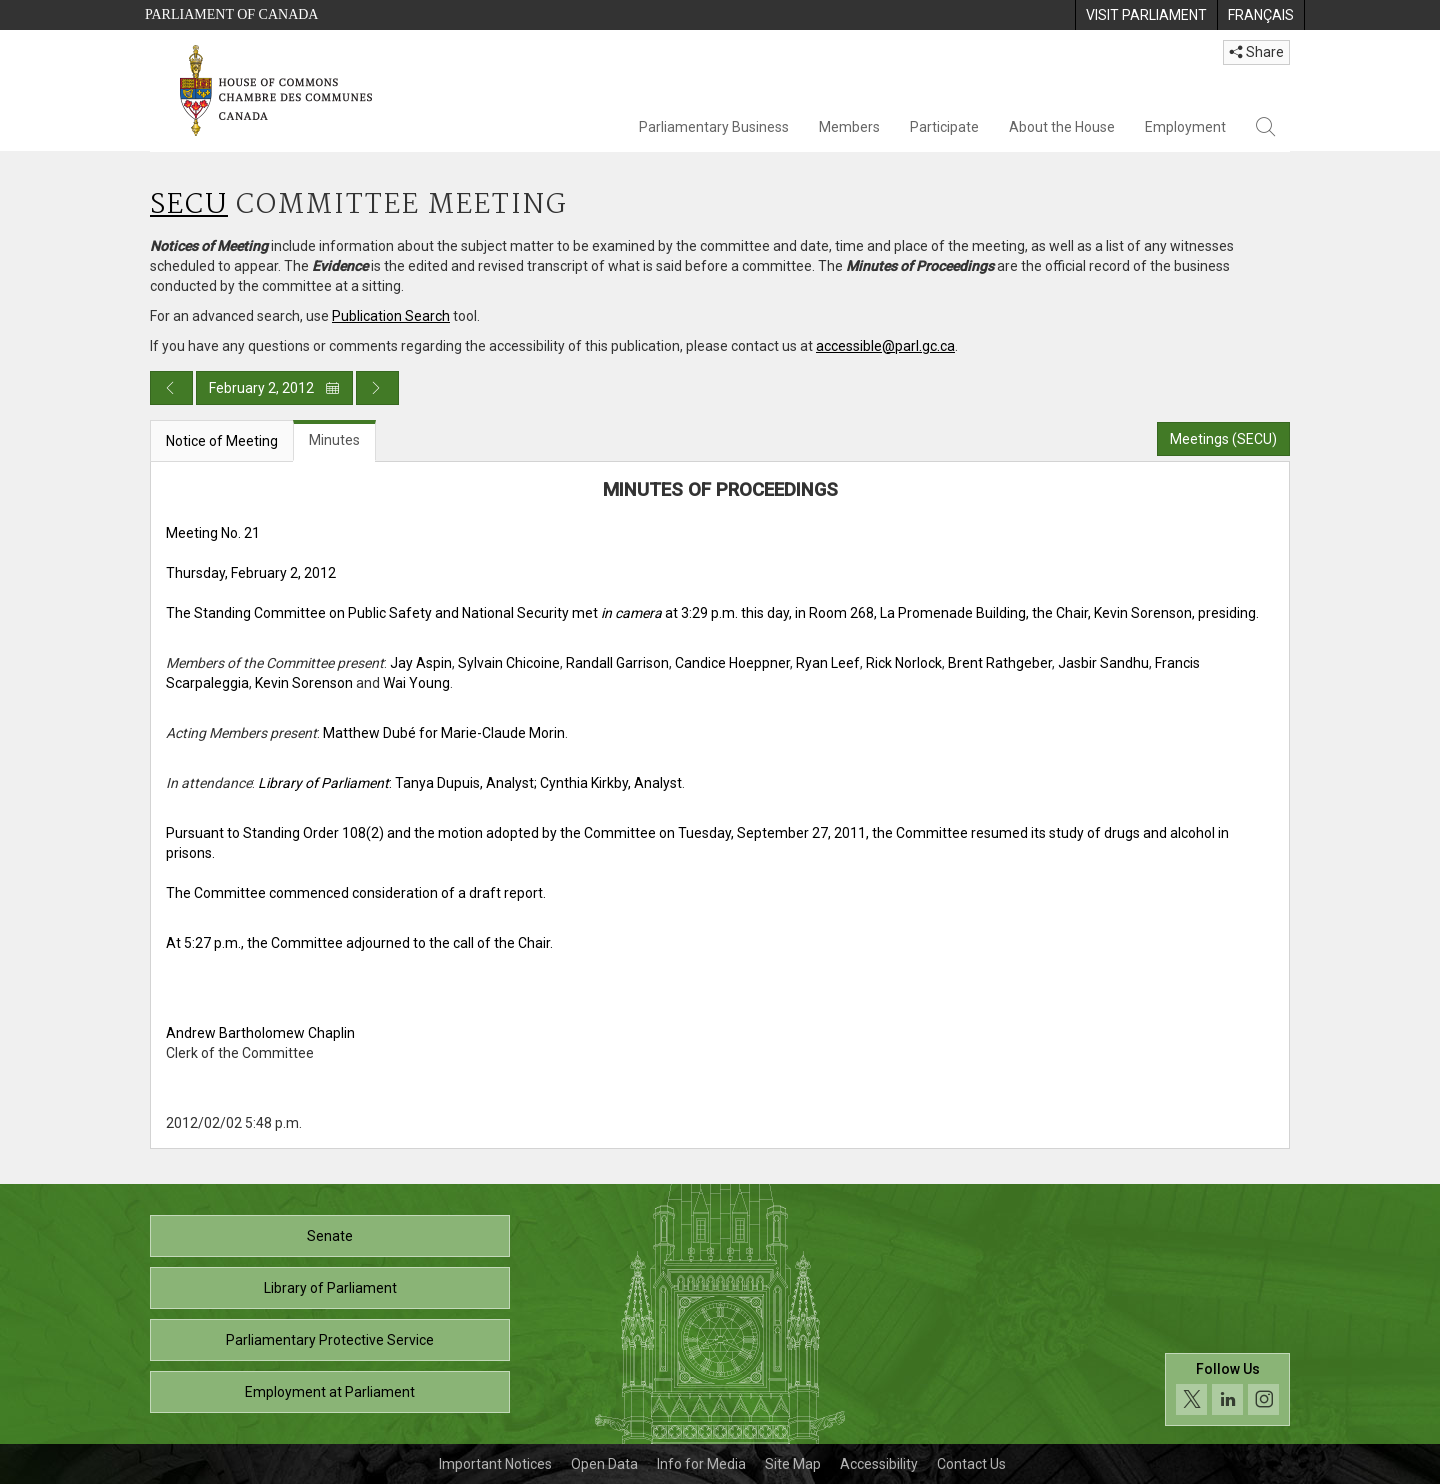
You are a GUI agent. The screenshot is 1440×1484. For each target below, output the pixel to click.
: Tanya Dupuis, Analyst (396, 783)
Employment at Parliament (330, 1392)
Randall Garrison (617, 663)
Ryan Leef (828, 663)
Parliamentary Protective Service (330, 1340)
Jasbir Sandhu (1103, 663)
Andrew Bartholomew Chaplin (260, 1033)
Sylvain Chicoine (509, 663)
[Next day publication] (377, 388)
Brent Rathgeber (1000, 663)
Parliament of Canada (231, 14)
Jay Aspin (421, 663)
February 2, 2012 (274, 388)
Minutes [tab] (334, 440)
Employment (1185, 127)
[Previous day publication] (171, 388)
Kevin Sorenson (304, 683)
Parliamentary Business (714, 127)
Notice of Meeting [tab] (222, 441)
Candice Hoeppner (732, 663)
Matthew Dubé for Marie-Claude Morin (444, 733)
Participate (944, 127)
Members (849, 127)
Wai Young (416, 683)
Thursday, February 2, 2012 (251, 573)
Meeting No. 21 (213, 533)
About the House (1062, 127)
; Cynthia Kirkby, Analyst (608, 783)
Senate (330, 1236)
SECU (189, 205)
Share (1256, 52)
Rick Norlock (904, 663)
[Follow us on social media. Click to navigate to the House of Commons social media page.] (1227, 1389)
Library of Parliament (330, 1288)
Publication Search (391, 316)
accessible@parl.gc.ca (885, 346)
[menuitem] (1146, 15)
